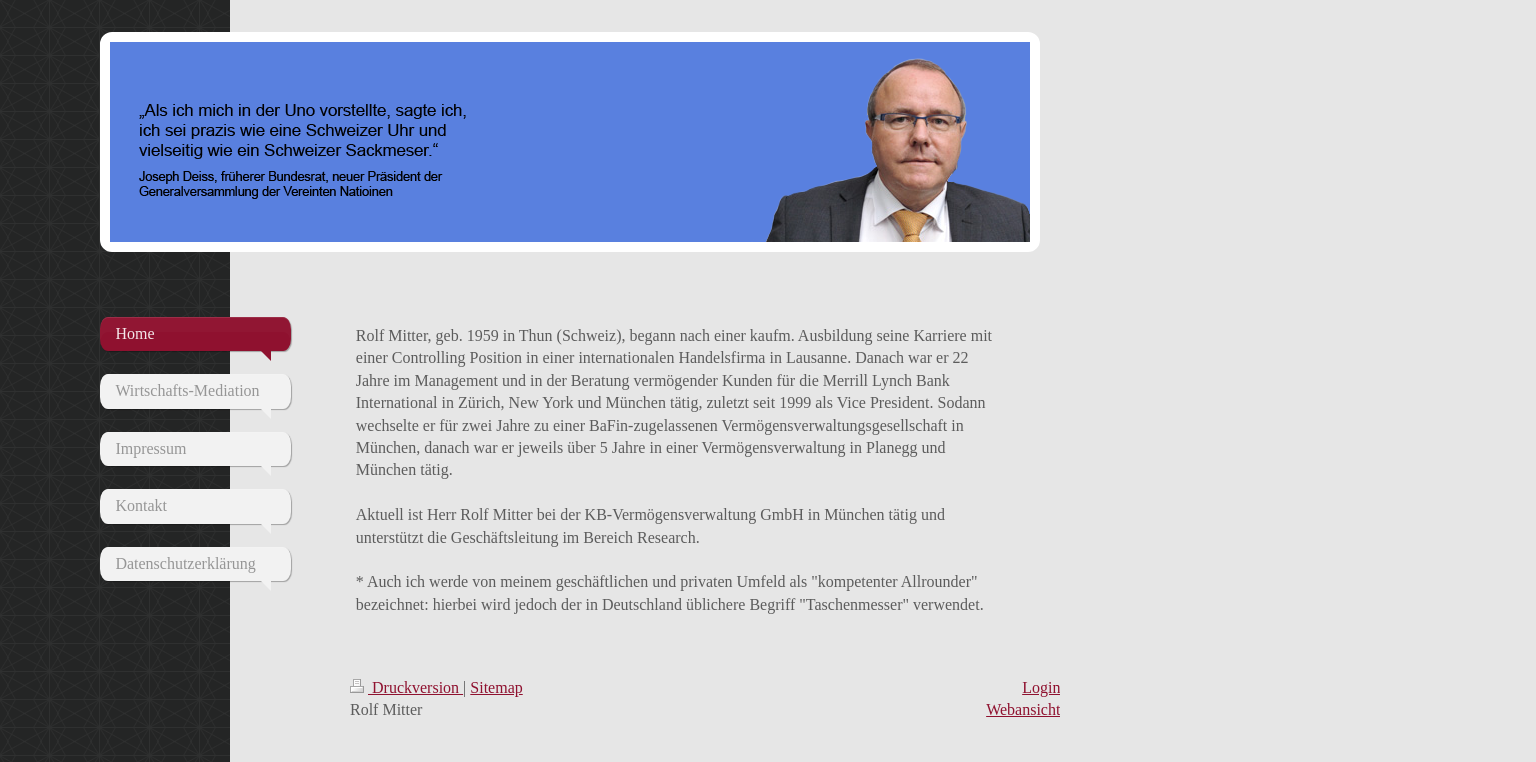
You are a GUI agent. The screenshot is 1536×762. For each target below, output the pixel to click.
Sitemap (496, 687)
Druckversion (406, 687)
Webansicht (1023, 709)
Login (1041, 687)
